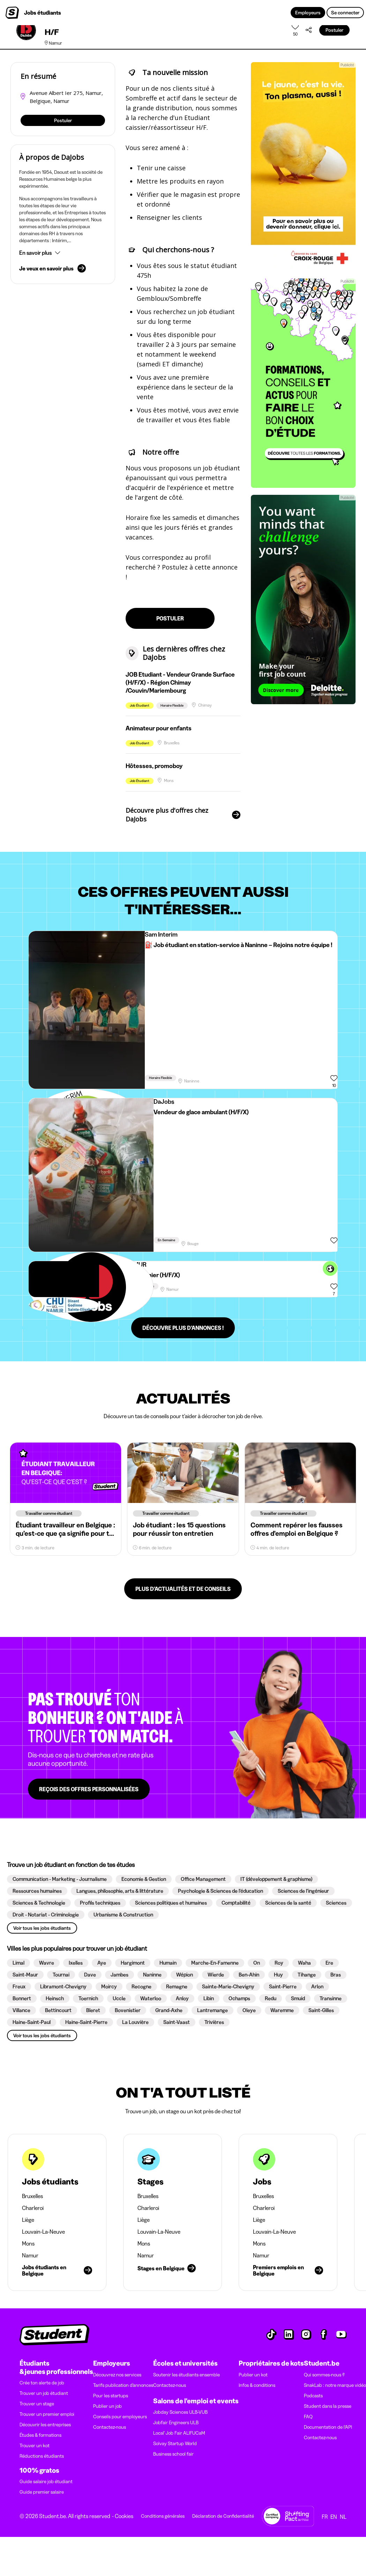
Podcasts (313, 2395)
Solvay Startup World (175, 2443)
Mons (28, 2243)
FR (325, 2516)
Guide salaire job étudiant (46, 2481)
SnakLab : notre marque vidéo (335, 2385)
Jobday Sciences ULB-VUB (180, 2412)
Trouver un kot (35, 2445)
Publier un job (107, 2406)
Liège (28, 2219)
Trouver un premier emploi (47, 2414)
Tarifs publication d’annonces (123, 2385)
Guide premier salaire (42, 2492)
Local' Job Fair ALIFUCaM (179, 2433)
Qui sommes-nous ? (324, 2375)
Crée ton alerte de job (42, 2383)
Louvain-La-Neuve (43, 2231)
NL (343, 2516)
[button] (62, 253)
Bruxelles (32, 2195)
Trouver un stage (37, 2403)
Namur (30, 2255)
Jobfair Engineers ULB (176, 2422)
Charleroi (33, 2207)
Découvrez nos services (117, 2375)
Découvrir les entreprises (45, 2424)
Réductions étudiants (42, 2456)
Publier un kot (253, 2375)
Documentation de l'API (328, 2427)
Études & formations (40, 2435)
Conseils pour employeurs (120, 2416)
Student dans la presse (327, 2406)
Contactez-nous (109, 2427)
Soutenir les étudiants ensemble (186, 2375)
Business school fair (173, 2454)
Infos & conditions (257, 2385)
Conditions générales (163, 2516)
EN (333, 2516)
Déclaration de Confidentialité (223, 2516)
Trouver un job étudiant (44, 2393)
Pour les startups (110, 2395)
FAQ (308, 2416)
